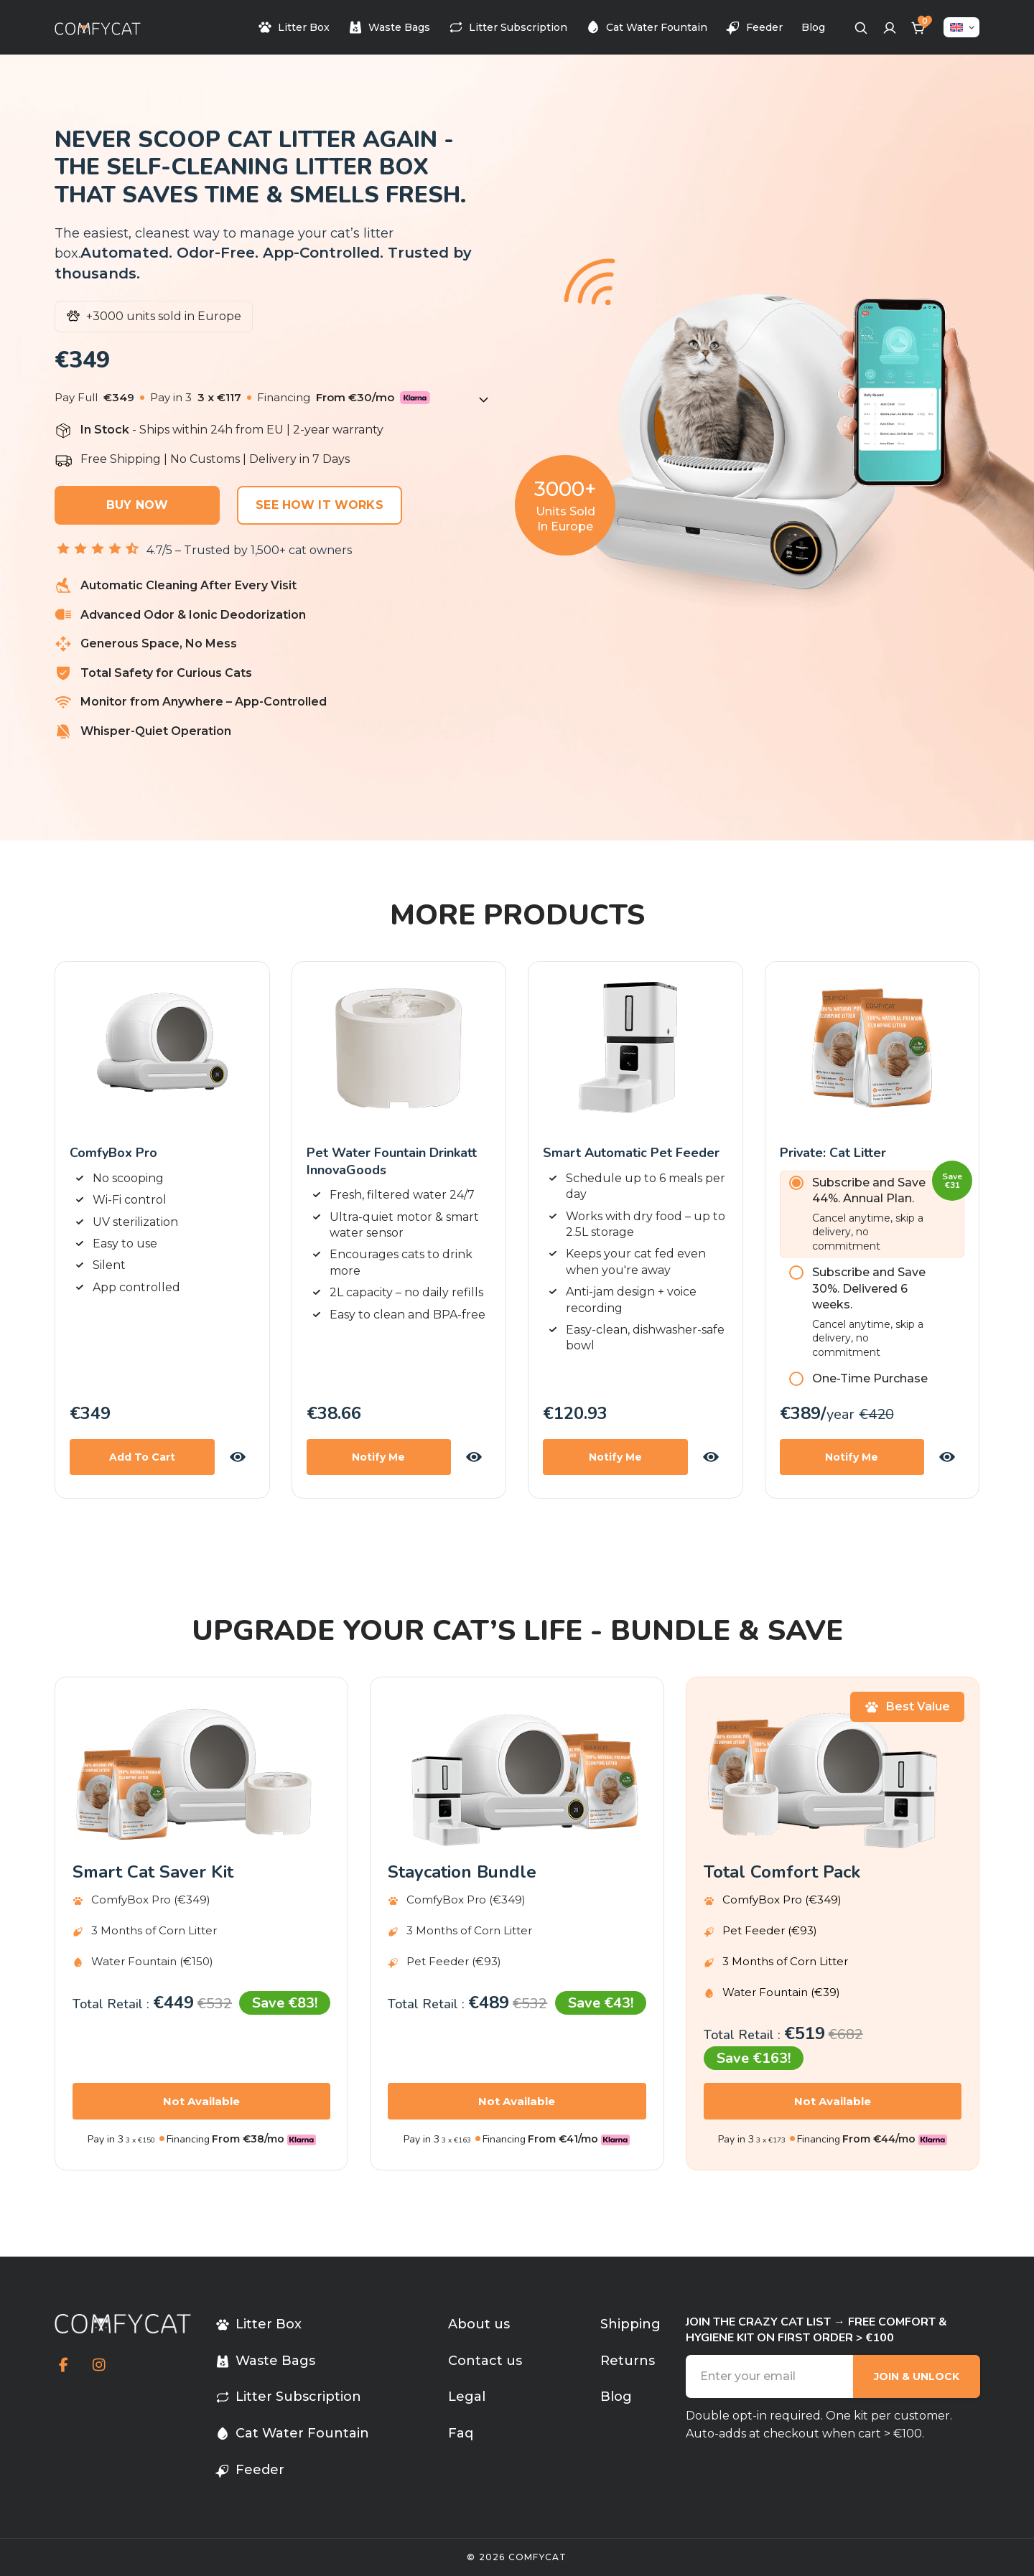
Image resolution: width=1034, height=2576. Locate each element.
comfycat (537, 2557)
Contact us (485, 2361)
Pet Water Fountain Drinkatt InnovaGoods (392, 1161)
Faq (460, 2433)
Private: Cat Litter (833, 1152)
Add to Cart (142, 1457)
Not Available (201, 2101)
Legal (466, 2396)
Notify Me (378, 1457)
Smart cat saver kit (153, 1871)
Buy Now (137, 505)
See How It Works (319, 505)
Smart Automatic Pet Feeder (631, 1152)
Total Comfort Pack (782, 1871)
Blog (813, 27)
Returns (627, 2361)
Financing (188, 2139)
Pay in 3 (106, 2139)
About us (479, 2324)
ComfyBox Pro (113, 1152)
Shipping (630, 2324)
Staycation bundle (462, 1871)
